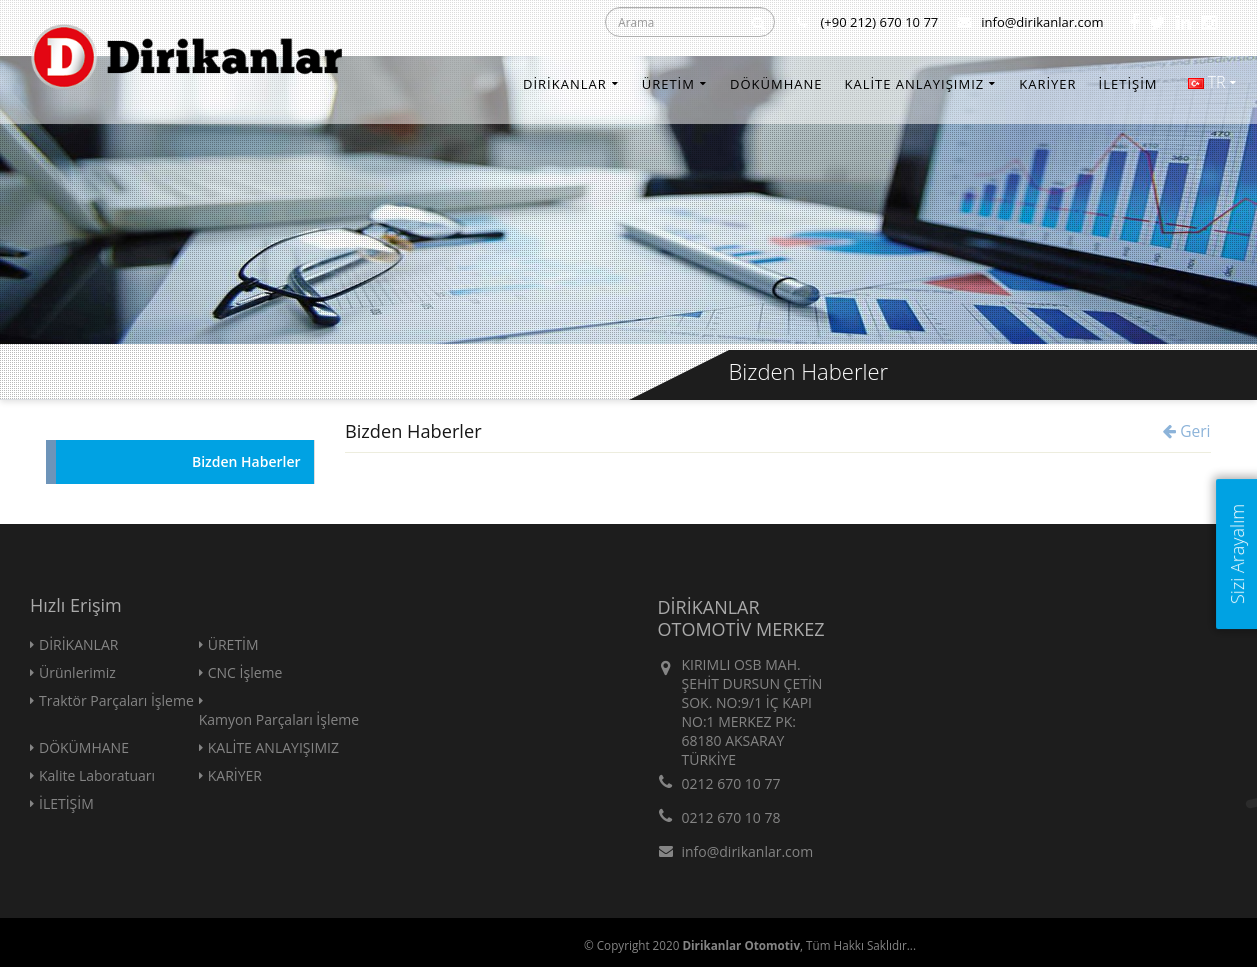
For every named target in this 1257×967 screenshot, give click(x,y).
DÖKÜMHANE (776, 84)
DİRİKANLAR (565, 84)
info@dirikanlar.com (1030, 22)
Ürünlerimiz (77, 672)
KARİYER (1047, 84)
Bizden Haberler (246, 461)
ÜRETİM (668, 84)
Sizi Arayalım (1237, 554)
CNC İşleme (245, 672)
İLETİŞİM (1128, 84)
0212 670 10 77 (731, 783)
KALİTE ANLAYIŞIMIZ (914, 84)
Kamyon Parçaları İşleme (279, 719)
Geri (1186, 431)
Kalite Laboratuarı (97, 775)
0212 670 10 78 (731, 817)
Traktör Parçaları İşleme (116, 700)
